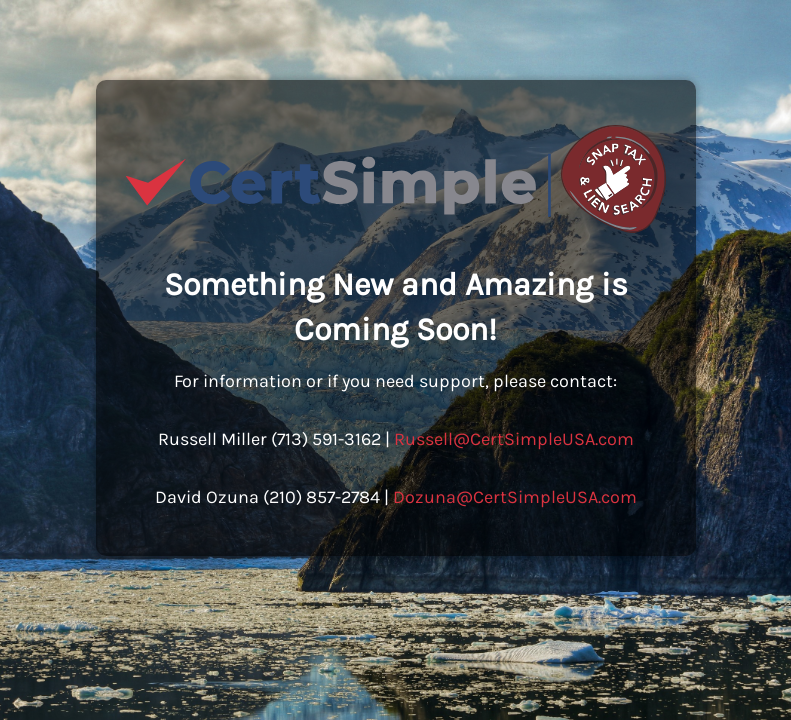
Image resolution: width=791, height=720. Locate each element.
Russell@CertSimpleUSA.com (514, 439)
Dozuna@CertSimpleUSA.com (515, 497)
